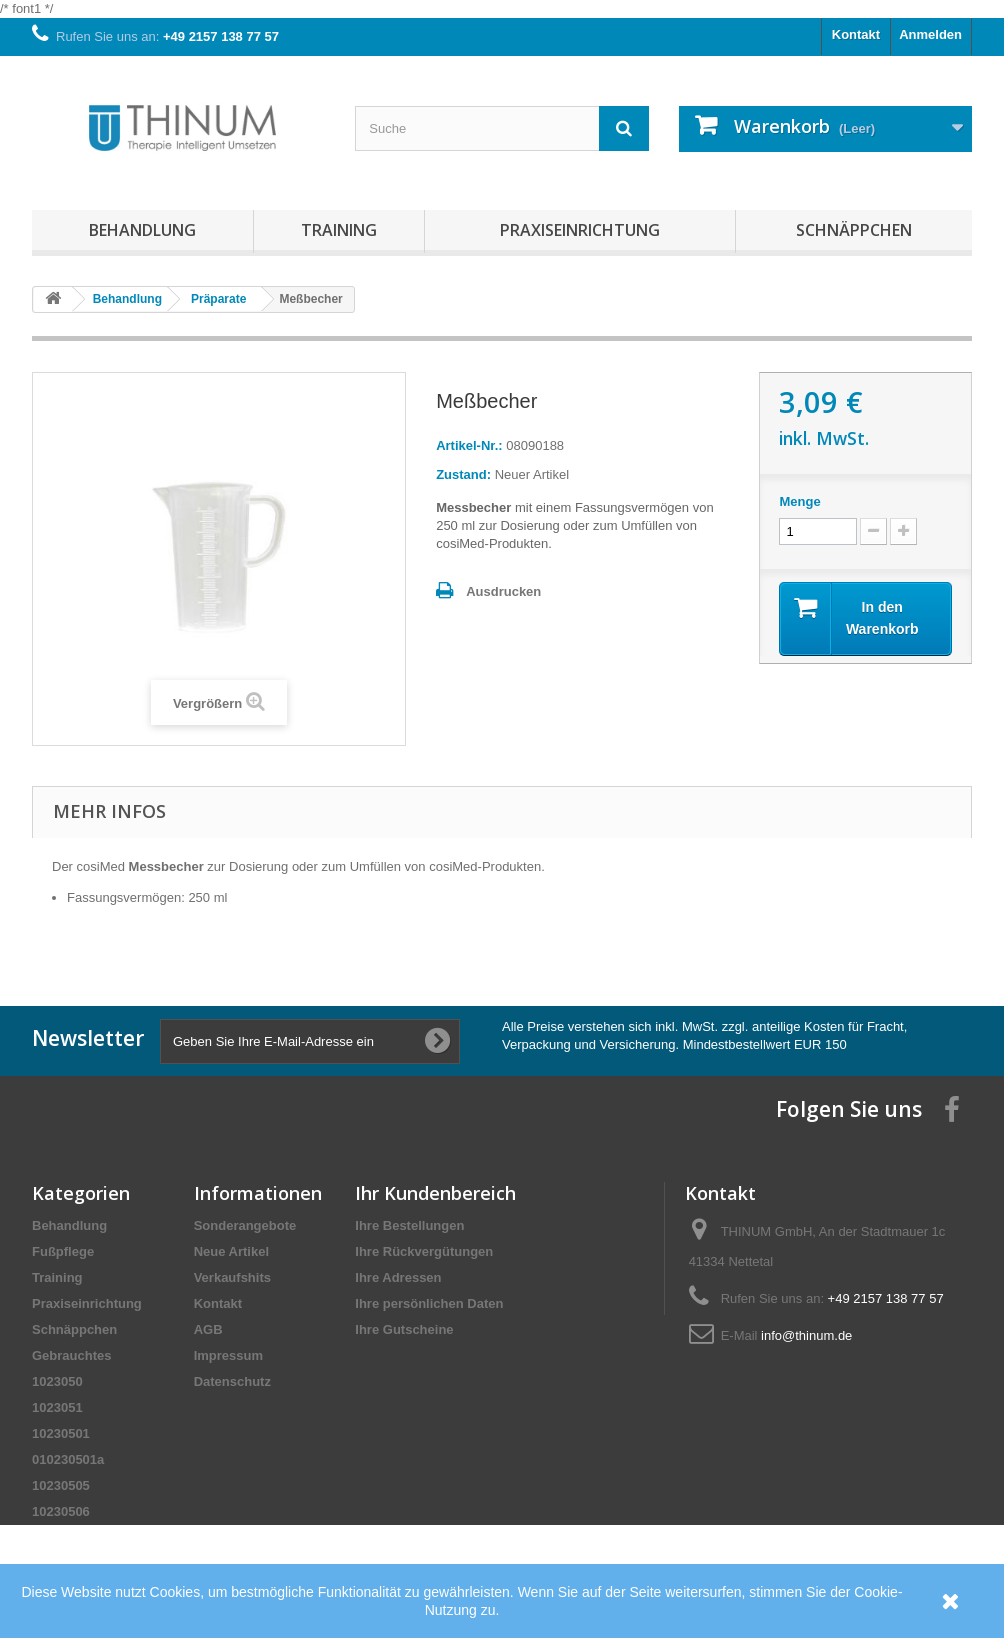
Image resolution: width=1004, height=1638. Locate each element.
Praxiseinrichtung (580, 230)
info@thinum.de (806, 1335)
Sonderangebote (245, 1225)
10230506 (61, 1511)
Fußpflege (63, 1251)
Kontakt (856, 34)
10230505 (61, 1485)
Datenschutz (232, 1381)
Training (339, 230)
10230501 (61, 1433)
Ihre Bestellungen (409, 1225)
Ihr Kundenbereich (435, 1193)
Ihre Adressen (398, 1277)
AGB (208, 1329)
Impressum (228, 1355)
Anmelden (930, 34)
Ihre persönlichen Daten (429, 1303)
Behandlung (142, 230)
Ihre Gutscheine (404, 1329)
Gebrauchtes (71, 1355)
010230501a (68, 1459)
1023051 (57, 1407)
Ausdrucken (503, 591)
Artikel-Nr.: (469, 445)
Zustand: (463, 474)
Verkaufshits (232, 1277)
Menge (799, 501)
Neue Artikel (231, 1251)
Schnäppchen (854, 230)
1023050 (57, 1381)
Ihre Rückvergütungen (424, 1251)
